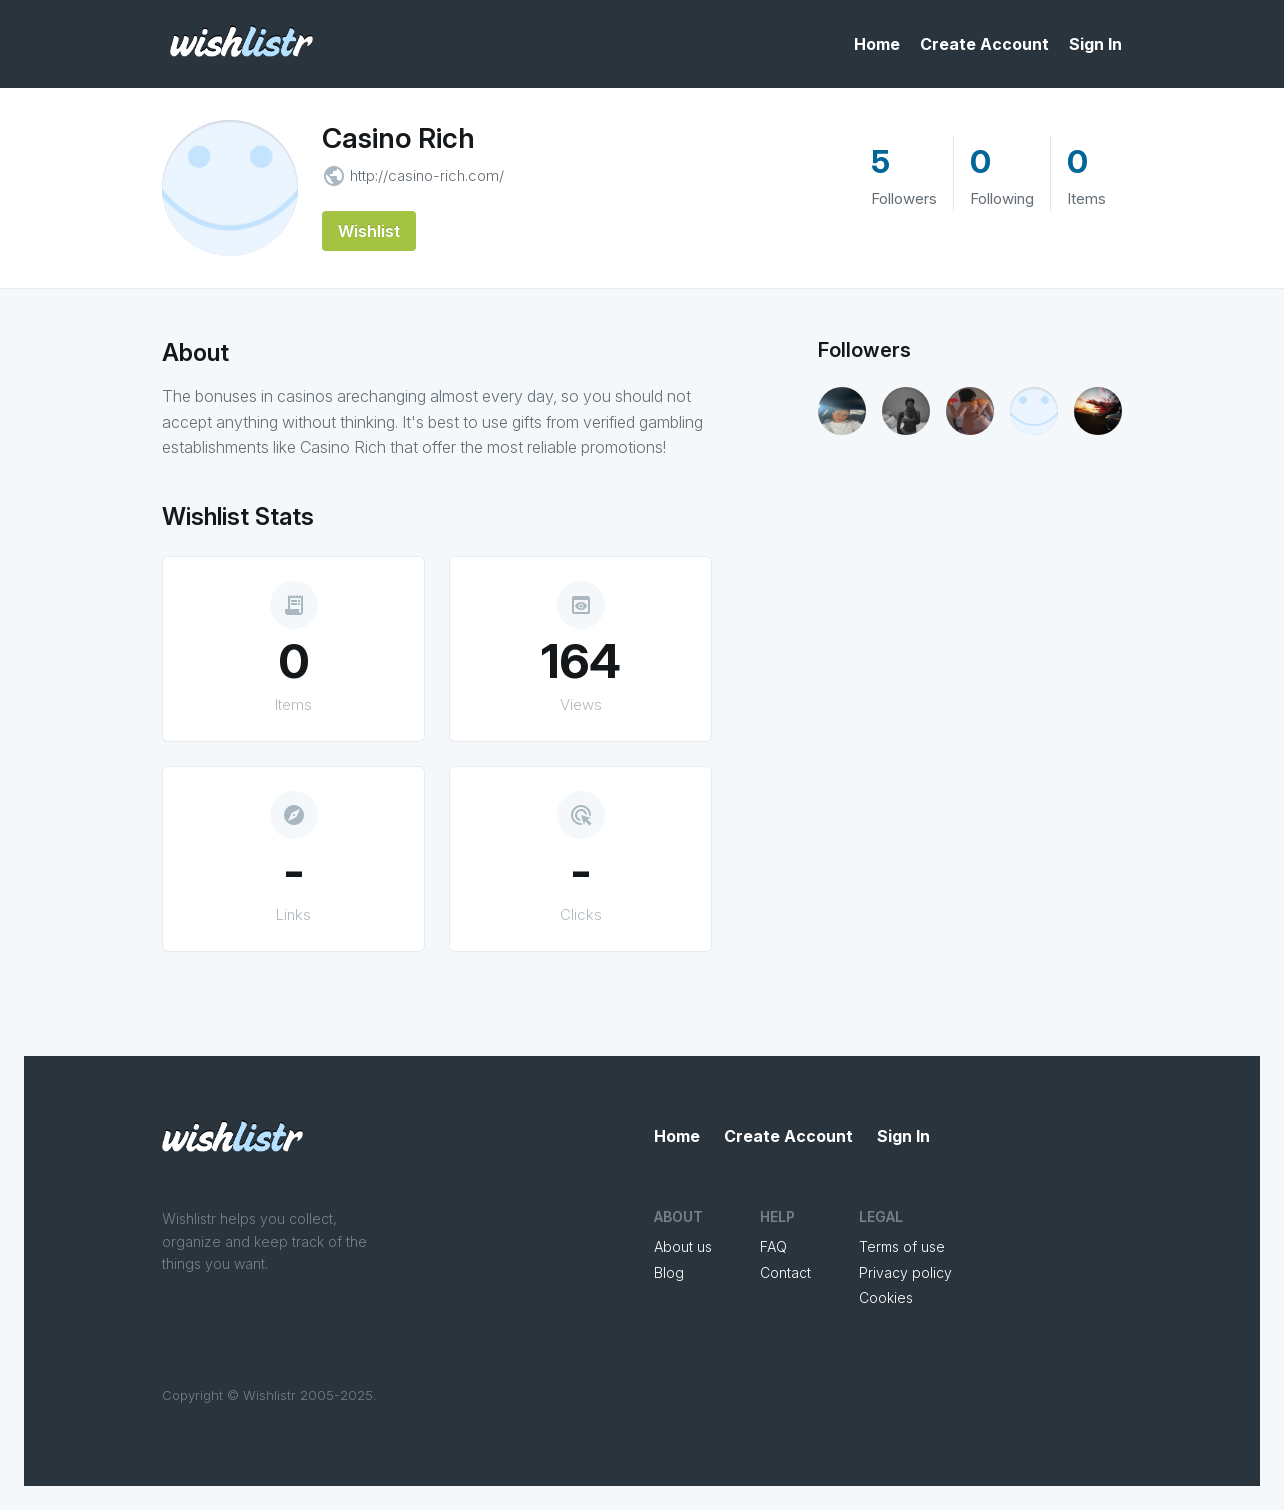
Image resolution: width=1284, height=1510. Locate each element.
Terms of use (902, 1246)
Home (877, 44)
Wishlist (369, 231)
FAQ (773, 1246)
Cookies (886, 1297)
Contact (785, 1272)
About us (683, 1246)
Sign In (1095, 44)
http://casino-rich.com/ (427, 175)
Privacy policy (905, 1272)
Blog (669, 1272)
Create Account (984, 44)
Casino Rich (398, 138)
